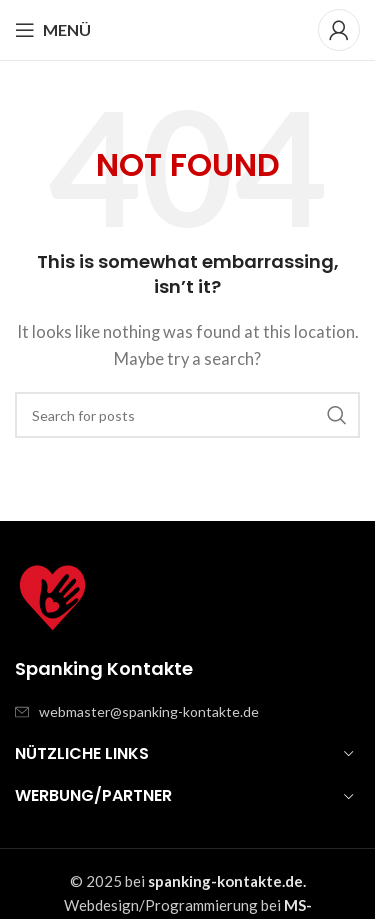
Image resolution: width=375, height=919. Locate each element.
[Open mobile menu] (53, 30)
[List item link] (187, 712)
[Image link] (52, 596)
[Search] (187, 415)
